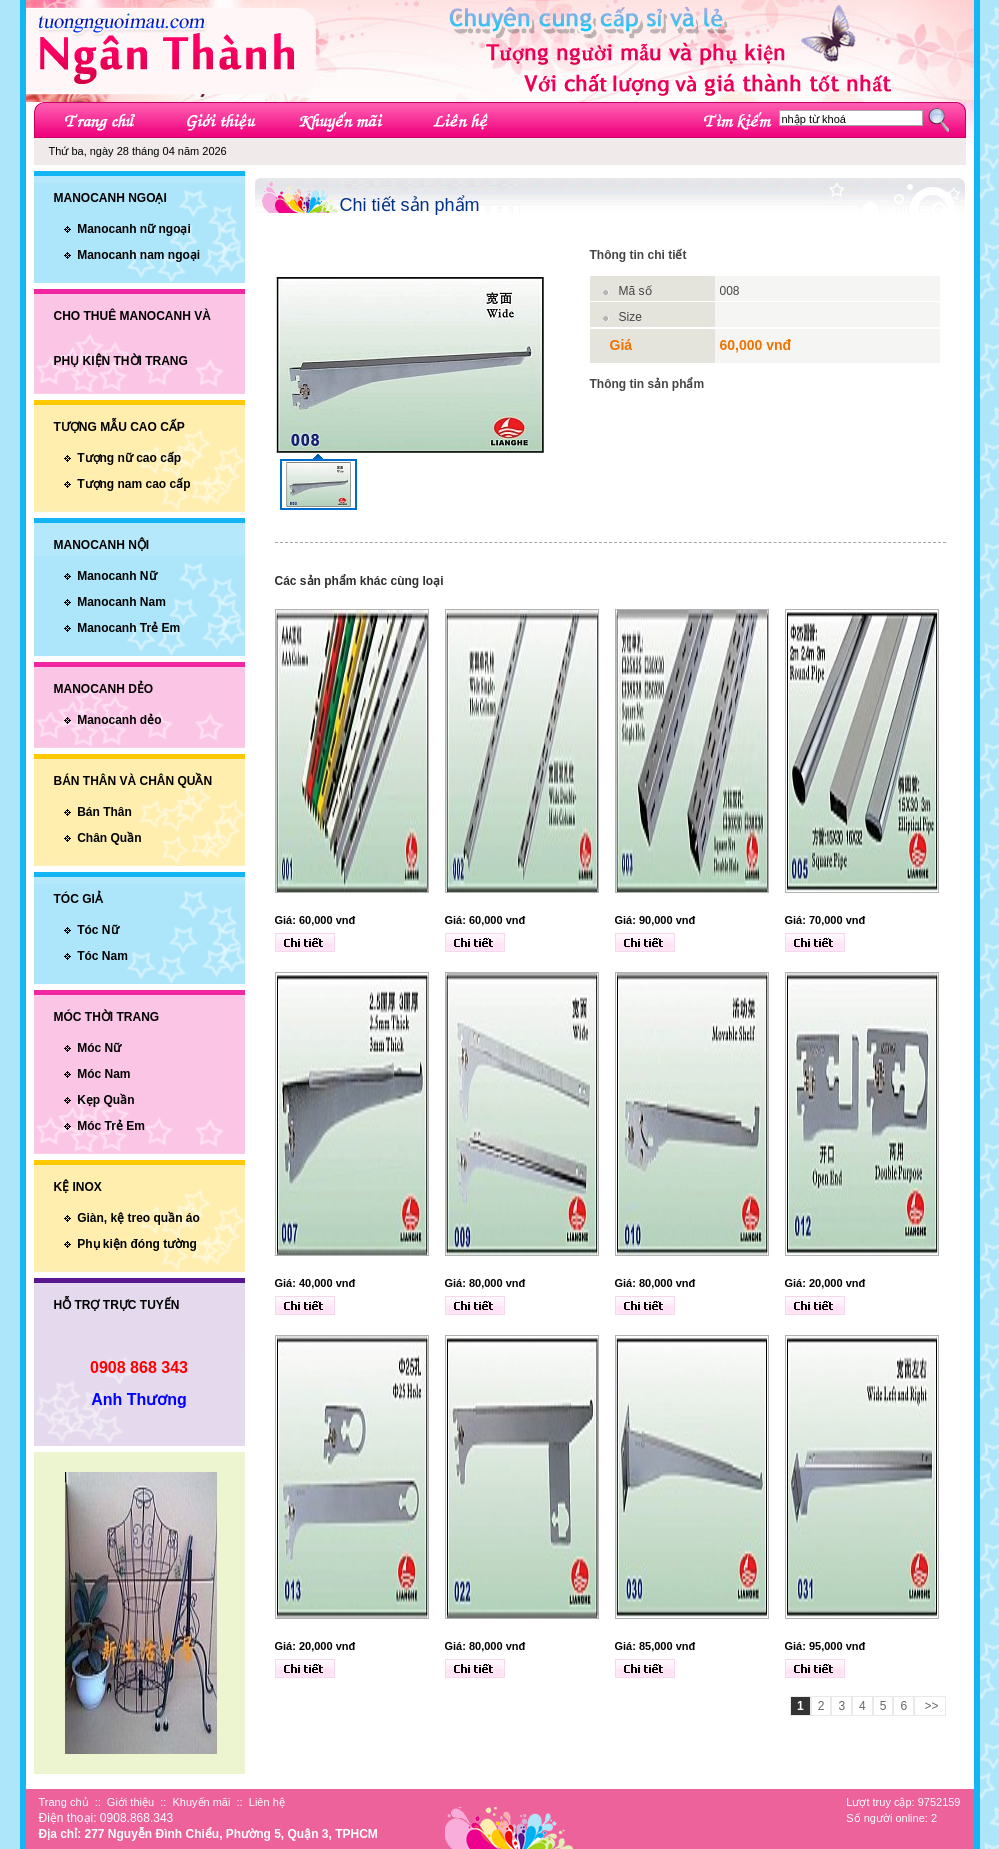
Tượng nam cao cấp (133, 484)
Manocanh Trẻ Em (128, 628)
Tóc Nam (102, 956)
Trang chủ (64, 1802)
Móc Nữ (99, 1048)
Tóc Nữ (97, 930)
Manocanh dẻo (119, 720)
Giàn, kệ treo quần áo (138, 1218)
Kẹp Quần (105, 1100)
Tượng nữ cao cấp (129, 458)
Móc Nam (103, 1074)
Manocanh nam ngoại (138, 255)
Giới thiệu (130, 1802)
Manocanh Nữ (116, 576)
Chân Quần (109, 838)
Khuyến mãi (201, 1802)
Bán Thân (104, 812)
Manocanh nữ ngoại (134, 229)
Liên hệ (267, 1802)
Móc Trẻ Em (111, 1126)
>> (929, 1706)
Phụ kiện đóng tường (137, 1244)
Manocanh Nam (121, 602)
